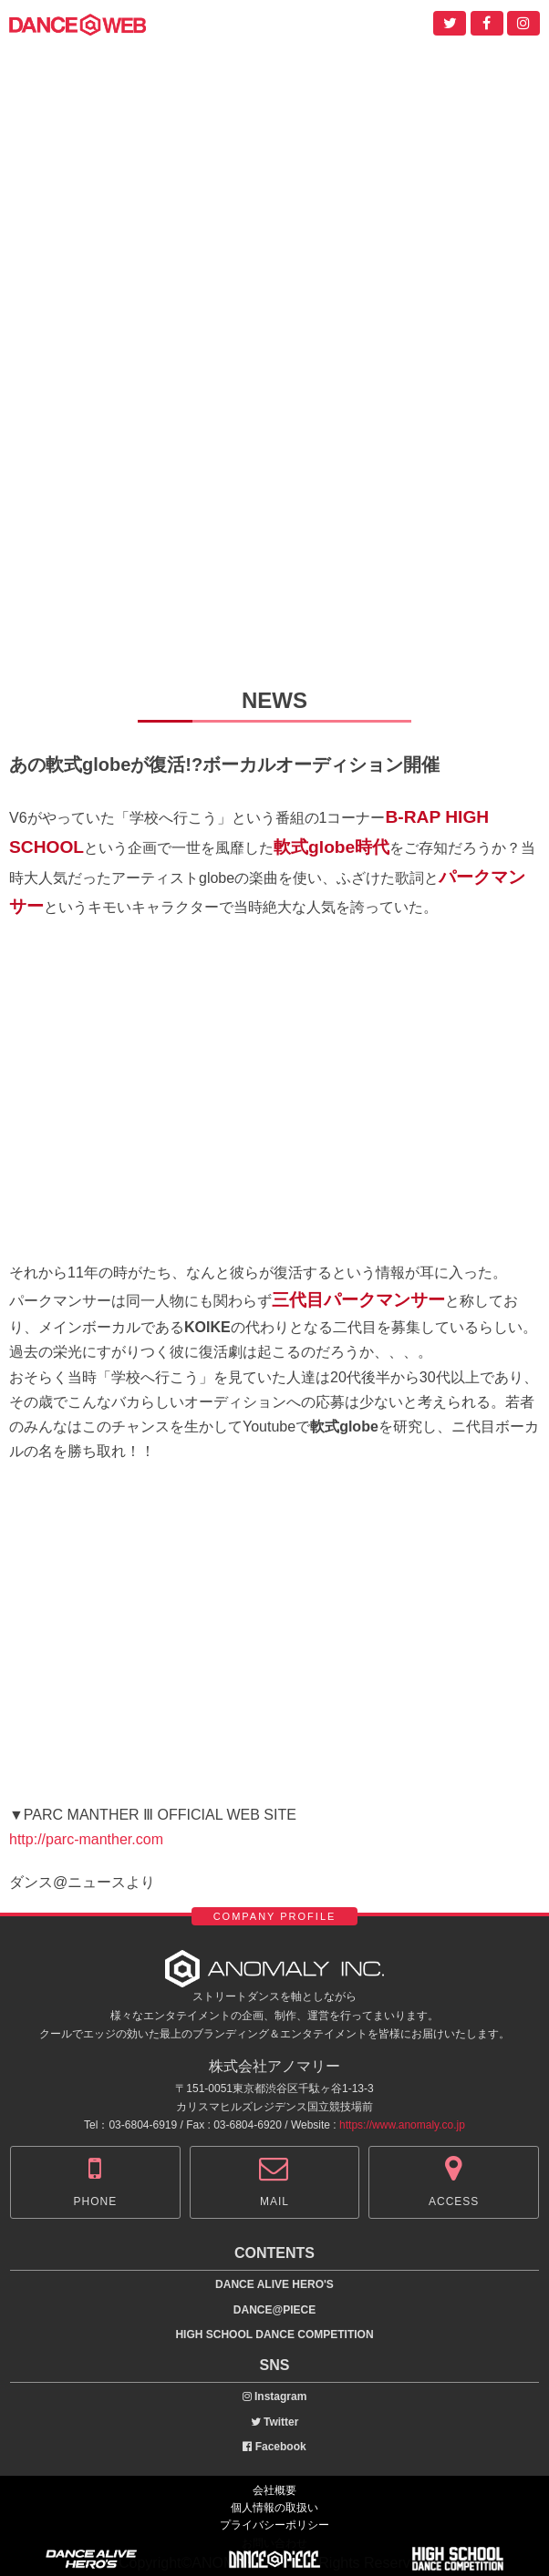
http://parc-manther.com (86, 1839)
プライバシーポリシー (274, 2525)
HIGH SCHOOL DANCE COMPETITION (274, 2334)
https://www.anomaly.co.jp (402, 2125)
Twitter (275, 2422)
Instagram (275, 2396)
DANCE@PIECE (274, 2310)
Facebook (274, 2446)
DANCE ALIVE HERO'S (274, 2284)
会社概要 (274, 2490)
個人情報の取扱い (274, 2507)
